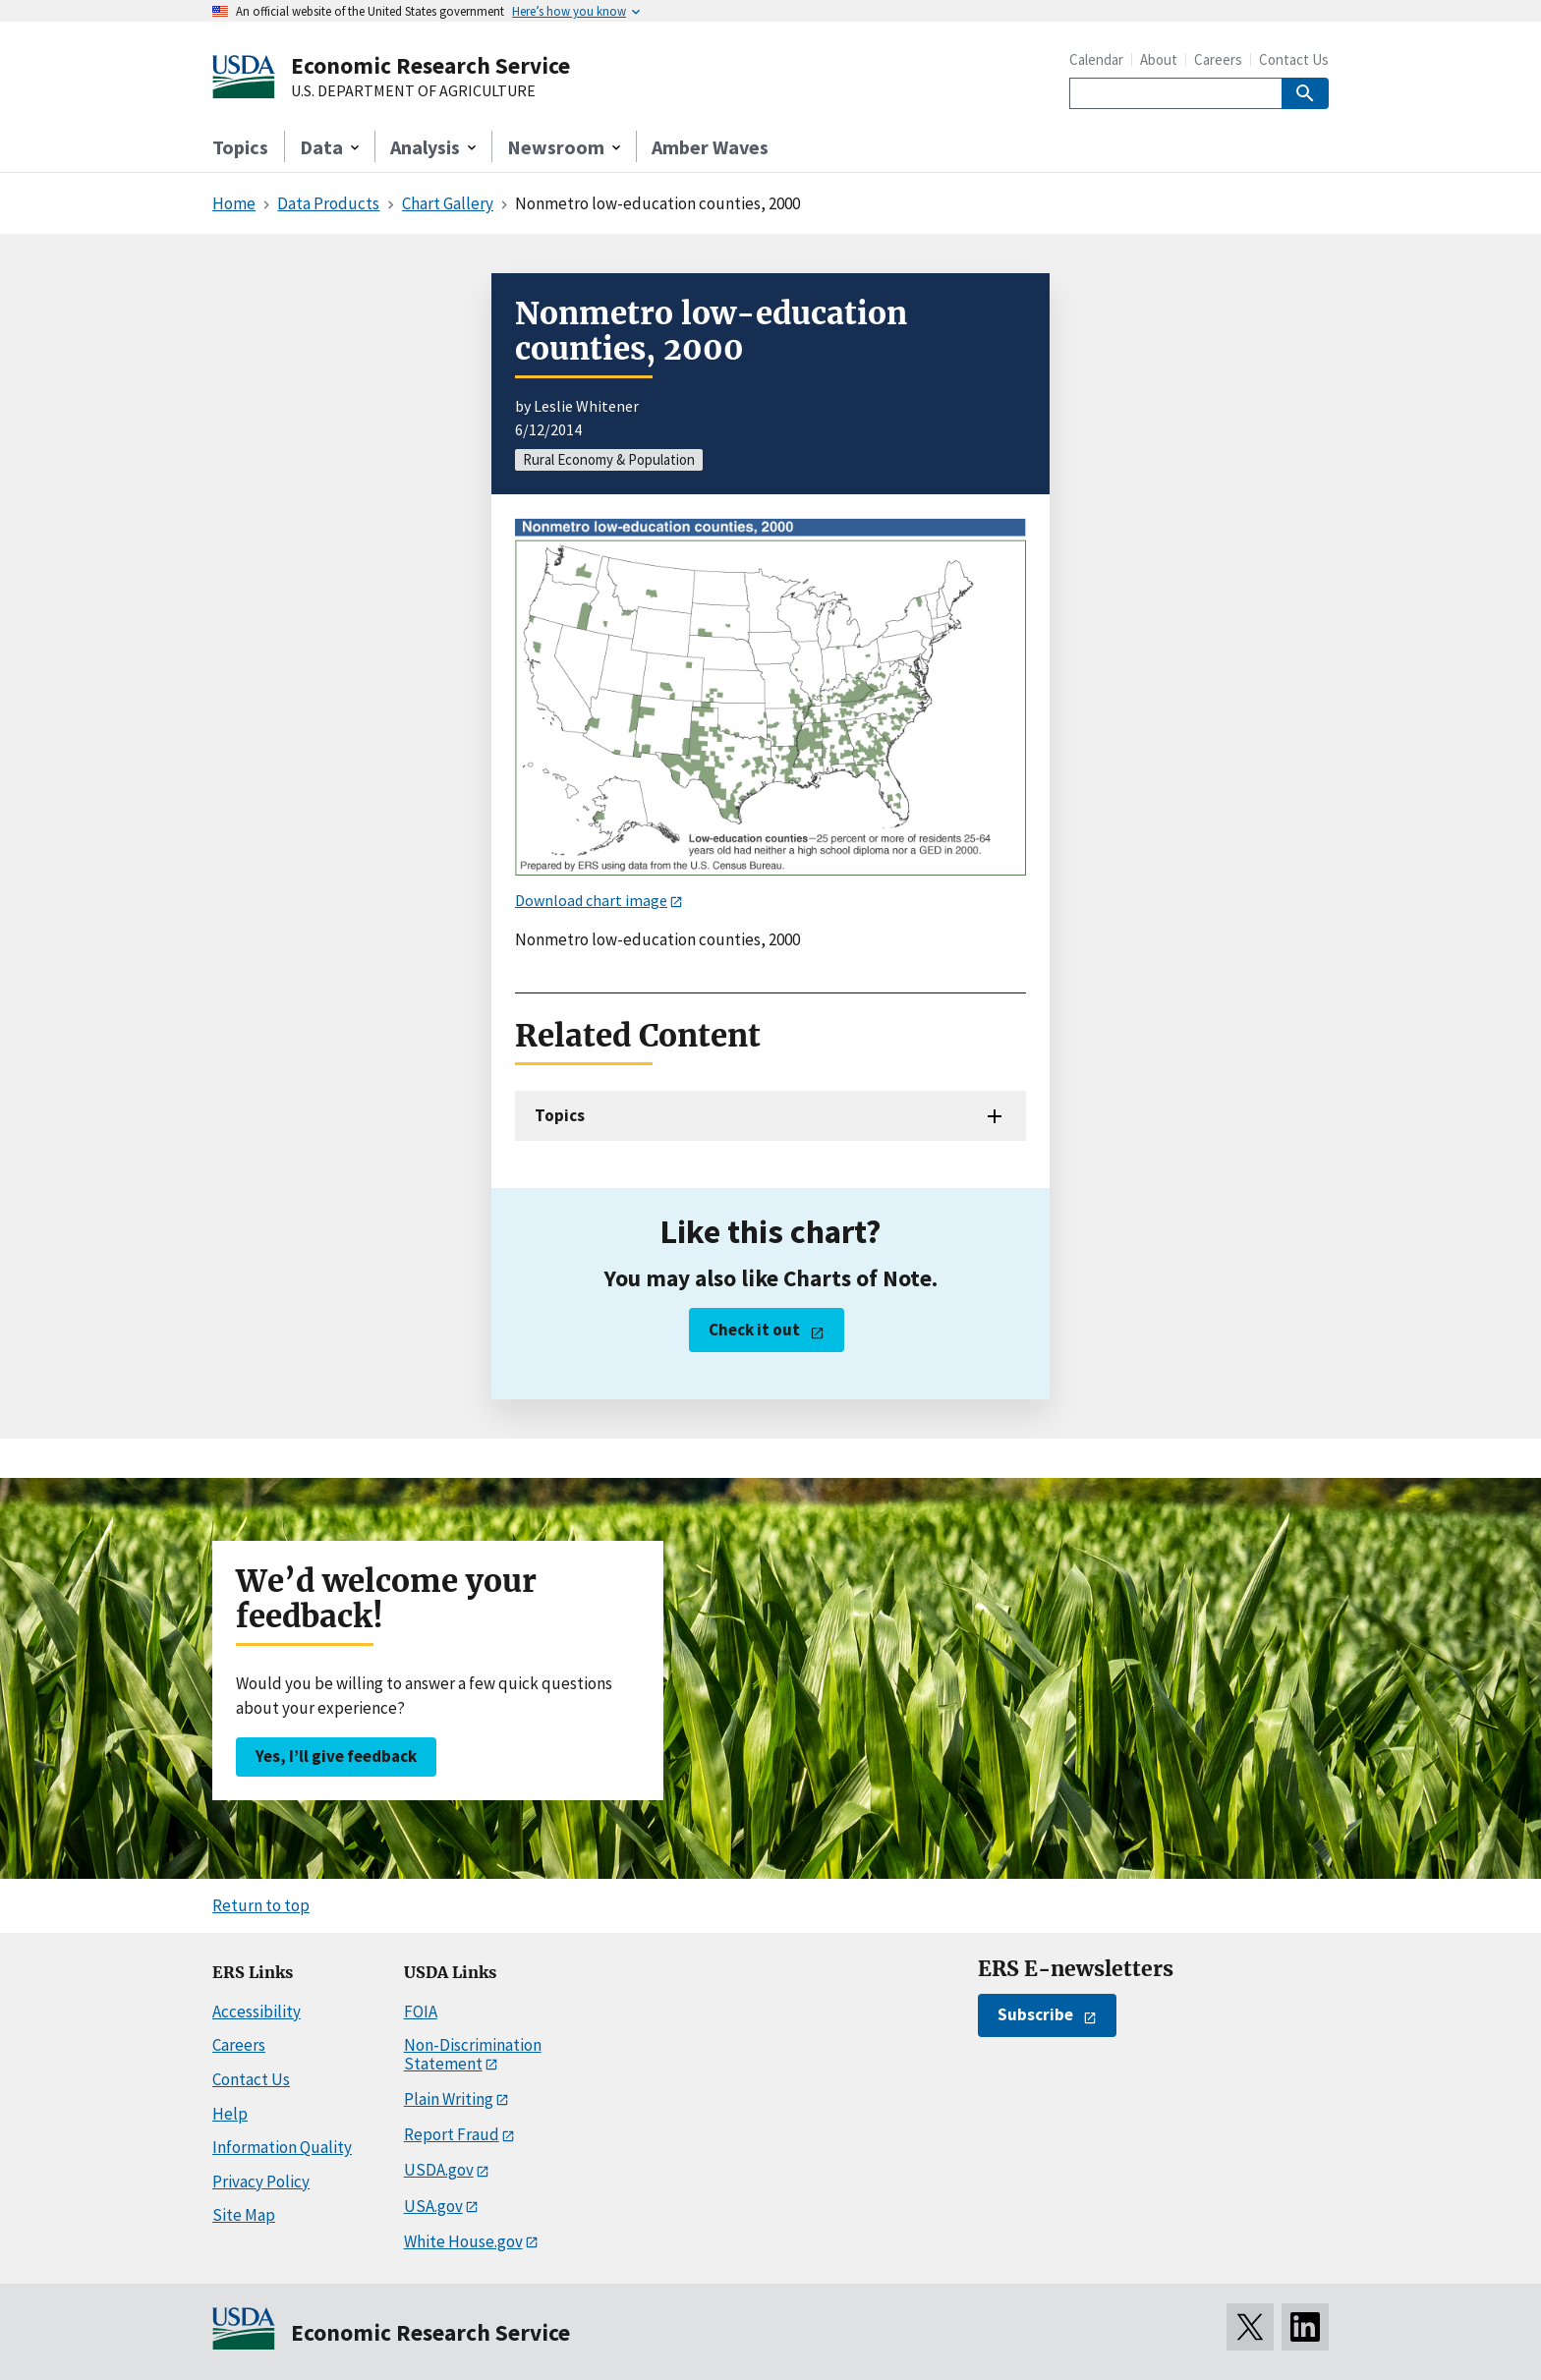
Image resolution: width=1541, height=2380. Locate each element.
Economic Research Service (430, 65)
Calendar (1096, 59)
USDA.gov (439, 2170)
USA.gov (433, 2206)
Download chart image (591, 900)
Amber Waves (710, 147)
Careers (1218, 59)
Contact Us (1294, 59)
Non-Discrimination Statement (473, 2054)
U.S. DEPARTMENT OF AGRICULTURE (413, 91)
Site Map (243, 2215)
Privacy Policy (261, 2181)
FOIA (420, 2011)
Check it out (754, 1329)
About (1158, 59)
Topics (240, 147)
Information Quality (282, 2147)
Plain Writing (448, 2099)
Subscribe (1035, 2014)
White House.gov (463, 2241)
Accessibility (256, 2011)
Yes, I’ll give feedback (336, 1756)
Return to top (261, 1905)
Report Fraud (451, 2134)
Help (230, 2114)
